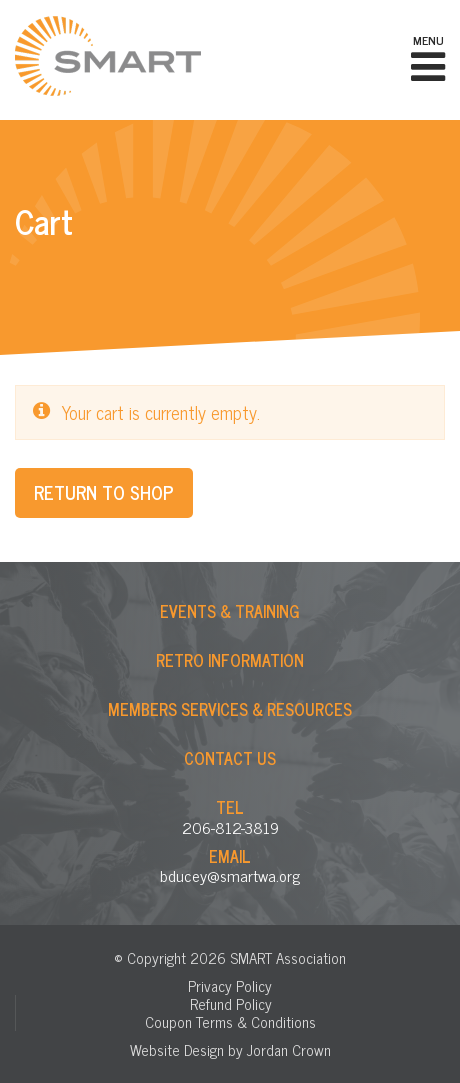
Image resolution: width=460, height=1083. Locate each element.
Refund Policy (231, 1003)
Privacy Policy (230, 985)
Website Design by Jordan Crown (230, 1049)
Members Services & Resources (230, 709)
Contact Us (230, 758)
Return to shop (104, 492)
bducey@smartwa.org (230, 875)
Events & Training (230, 611)
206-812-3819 (230, 827)
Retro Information (230, 660)
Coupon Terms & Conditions (230, 1021)
